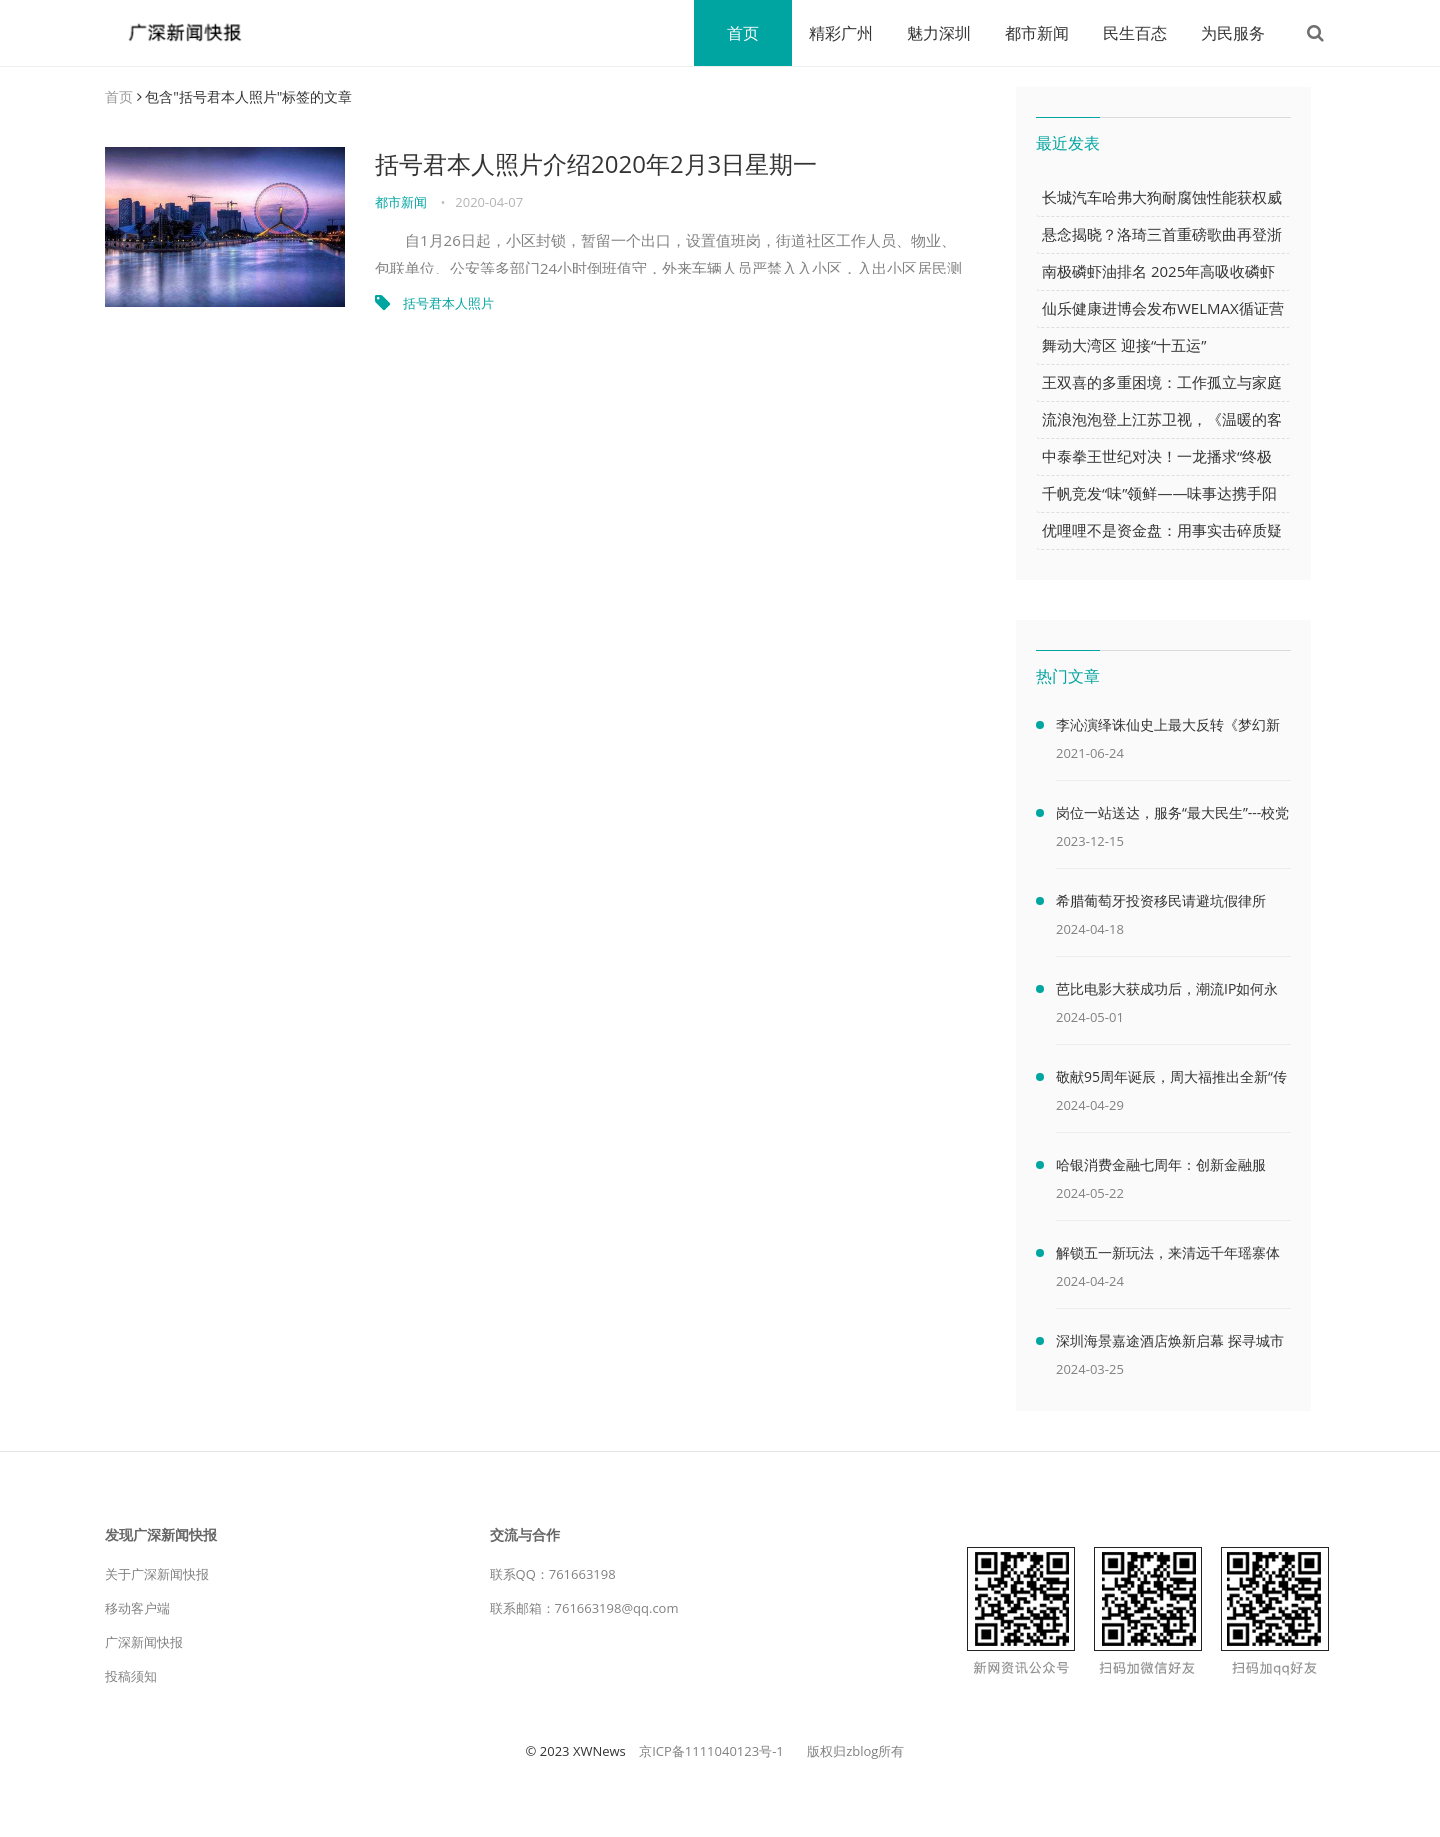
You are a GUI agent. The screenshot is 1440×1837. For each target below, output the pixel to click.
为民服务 (1233, 33)
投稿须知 (131, 1676)
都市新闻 (1037, 33)
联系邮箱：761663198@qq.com (584, 1608)
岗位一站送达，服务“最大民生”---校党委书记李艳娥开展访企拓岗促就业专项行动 (1172, 816)
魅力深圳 (939, 33)
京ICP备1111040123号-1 (711, 1751)
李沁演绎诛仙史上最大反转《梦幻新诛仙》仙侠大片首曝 (1168, 728)
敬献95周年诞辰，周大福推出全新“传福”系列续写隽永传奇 (1171, 1080)
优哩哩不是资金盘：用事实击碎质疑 (1162, 530)
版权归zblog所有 (855, 1751)
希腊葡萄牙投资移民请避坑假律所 (1161, 900)
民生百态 (1135, 33)
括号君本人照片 (448, 303)
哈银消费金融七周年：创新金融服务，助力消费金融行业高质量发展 (1161, 1168)
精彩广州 (841, 33)
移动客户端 (137, 1608)
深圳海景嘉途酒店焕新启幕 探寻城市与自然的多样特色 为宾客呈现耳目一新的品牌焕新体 (1170, 1344)
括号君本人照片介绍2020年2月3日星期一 (596, 163)
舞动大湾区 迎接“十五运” (1124, 345)
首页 (743, 33)
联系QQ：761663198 (553, 1574)
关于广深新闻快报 (157, 1574)
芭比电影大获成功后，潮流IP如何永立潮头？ (1167, 992)
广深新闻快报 (144, 1642)
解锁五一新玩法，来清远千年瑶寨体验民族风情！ (1168, 1256)
